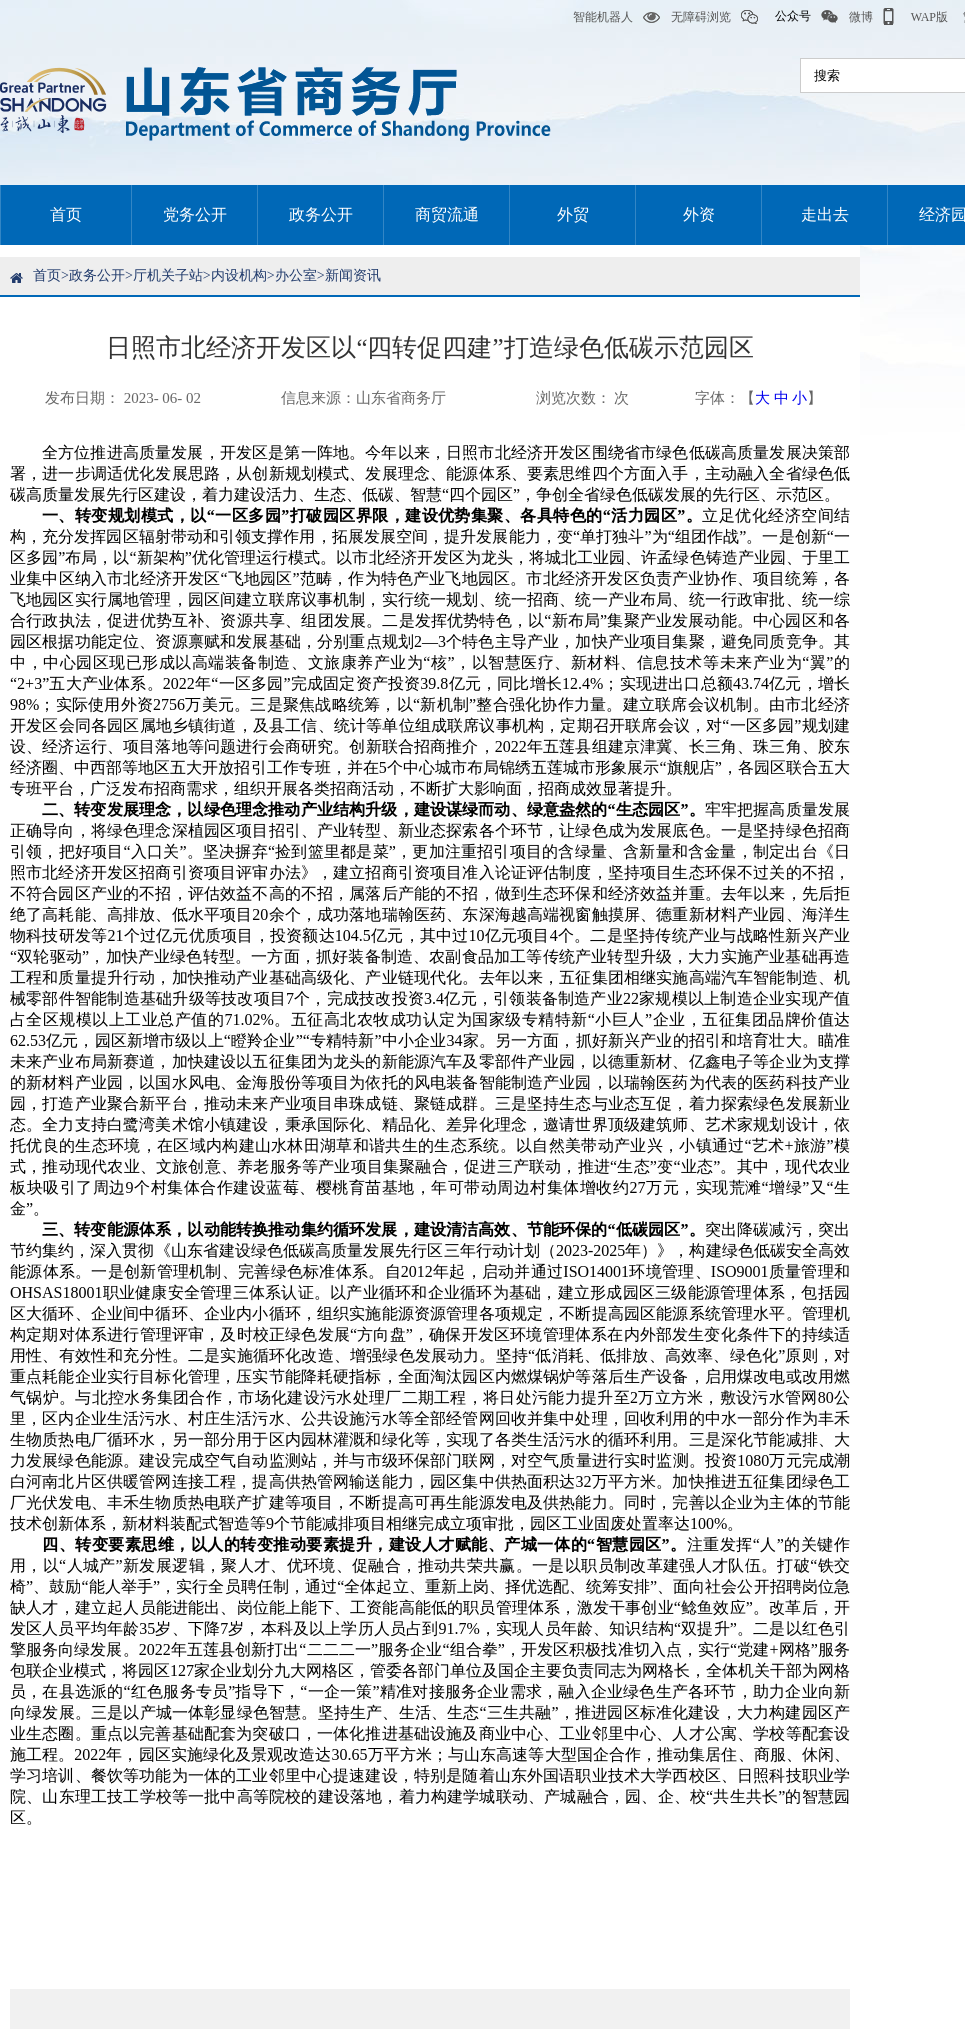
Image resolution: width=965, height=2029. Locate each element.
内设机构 (239, 275)
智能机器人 (589, 17)
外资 (699, 214)
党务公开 (195, 214)
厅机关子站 (168, 275)
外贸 (573, 214)
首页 (66, 214)
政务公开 (321, 214)
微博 (847, 17)
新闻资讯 (353, 275)
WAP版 (915, 17)
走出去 (825, 214)
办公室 (296, 275)
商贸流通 (447, 214)
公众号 (776, 17)
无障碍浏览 (687, 17)
